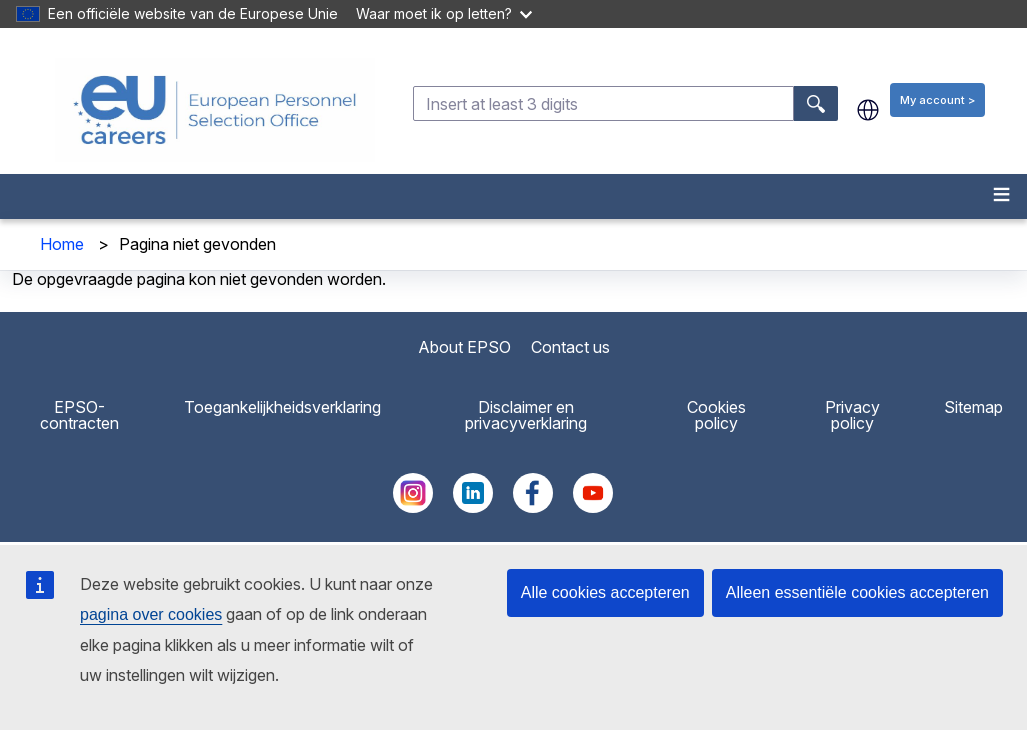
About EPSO (464, 347)
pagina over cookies (151, 614)
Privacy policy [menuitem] (852, 415)
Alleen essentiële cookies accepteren (857, 592)
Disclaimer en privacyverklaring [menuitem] (526, 415)
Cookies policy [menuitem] (716, 415)
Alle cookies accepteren (605, 592)
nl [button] (868, 110)
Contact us (570, 347)
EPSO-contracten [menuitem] (79, 415)
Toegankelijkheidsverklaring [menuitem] (282, 407)
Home (62, 244)
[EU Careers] (215, 110)
